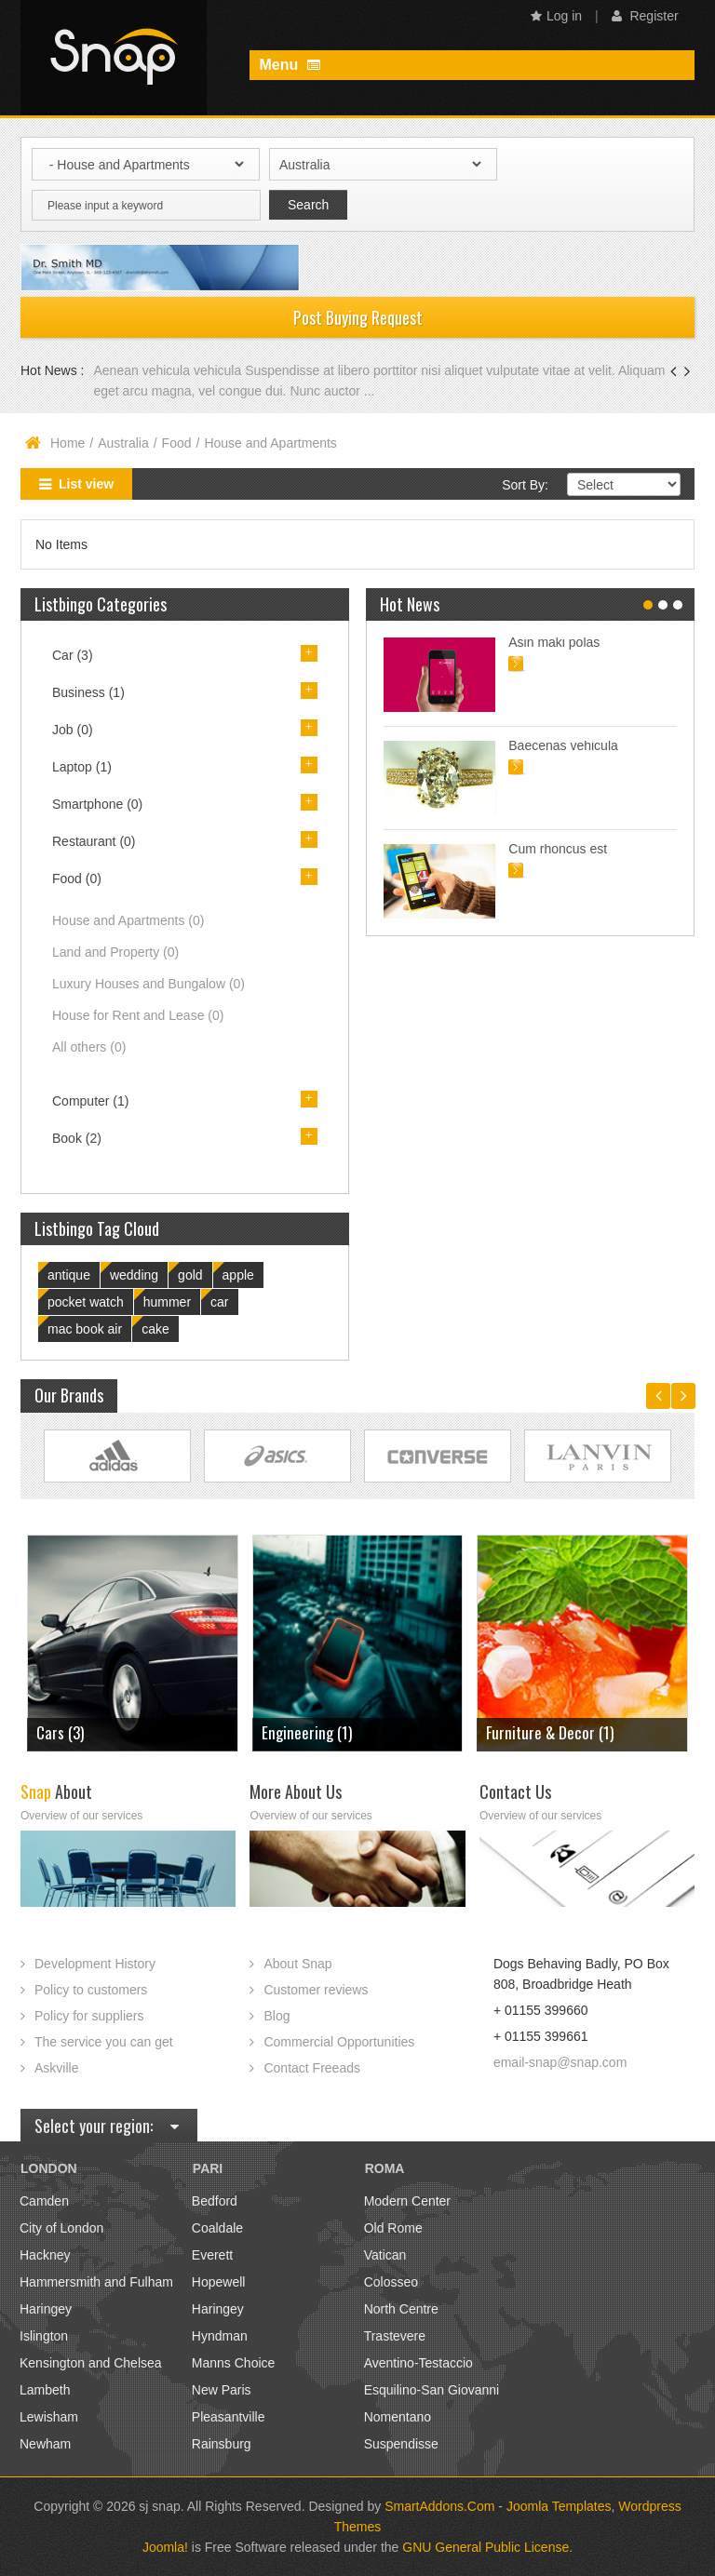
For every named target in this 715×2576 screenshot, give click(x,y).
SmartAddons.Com (439, 2506)
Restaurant (94, 841)
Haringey (46, 2308)
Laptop (82, 766)
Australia (123, 443)
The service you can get (103, 2041)
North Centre (401, 2308)
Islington (44, 2335)
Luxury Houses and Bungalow (148, 983)
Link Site (117, 1456)
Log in (556, 15)
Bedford (214, 2201)
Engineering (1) (307, 1732)
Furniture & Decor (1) (550, 1732)
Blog (276, 2015)
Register (645, 15)
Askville (56, 2067)
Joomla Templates (559, 2506)
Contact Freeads (311, 2067)
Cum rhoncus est (557, 848)
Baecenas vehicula (563, 745)
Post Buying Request (358, 317)
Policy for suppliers (89, 2015)
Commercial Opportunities (338, 2041)
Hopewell (219, 2281)
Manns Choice (234, 2362)
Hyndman (220, 2335)
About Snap (297, 1963)
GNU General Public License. (487, 2547)
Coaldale (217, 2227)
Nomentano (397, 2416)
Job (72, 729)
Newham (45, 2443)
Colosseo (391, 2281)
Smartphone (97, 804)
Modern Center (407, 2201)
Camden (44, 2201)
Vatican (385, 2254)
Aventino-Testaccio (418, 2362)
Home (67, 443)
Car (72, 655)
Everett (212, 2254)
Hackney (45, 2254)
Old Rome (393, 2227)
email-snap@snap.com (560, 2062)
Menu (289, 65)
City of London (61, 2227)
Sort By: (525, 484)
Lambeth (45, 2389)
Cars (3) (60, 1732)
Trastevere (394, 2335)
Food (177, 443)
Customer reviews (315, 1989)
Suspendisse (401, 2443)
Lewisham (49, 2416)
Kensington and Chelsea (91, 2362)
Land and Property (115, 952)
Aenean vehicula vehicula (169, 370)
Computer (90, 1100)
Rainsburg (221, 2443)
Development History (94, 1963)
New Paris (221, 2389)
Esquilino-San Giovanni (432, 2389)
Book (76, 1138)
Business (88, 692)
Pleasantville (228, 2416)
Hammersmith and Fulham (96, 2281)
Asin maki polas (554, 642)
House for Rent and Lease (137, 1015)
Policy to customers (90, 1989)
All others (89, 1047)
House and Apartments (128, 920)
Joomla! (165, 2547)
